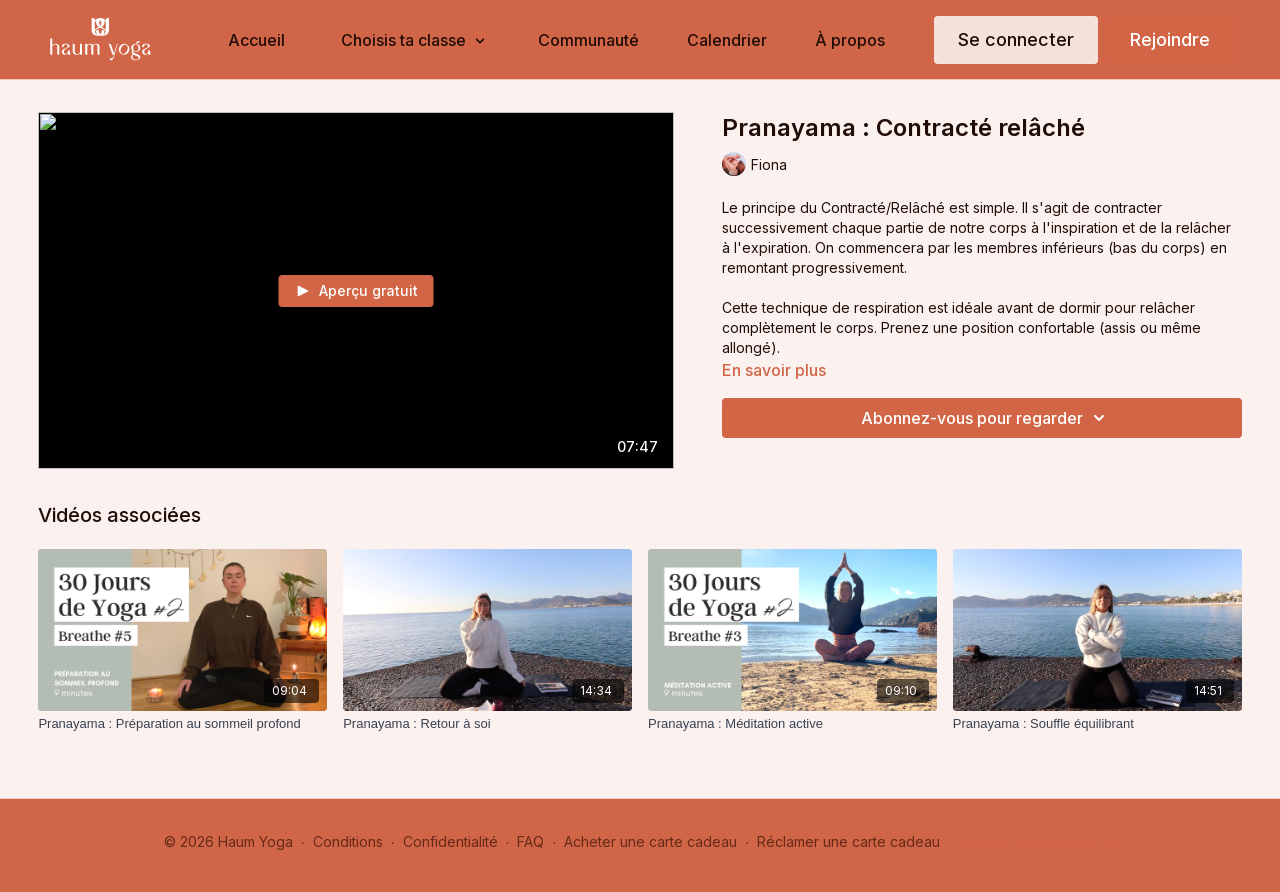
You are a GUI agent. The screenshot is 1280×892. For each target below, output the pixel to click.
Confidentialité (450, 841)
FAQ (530, 841)
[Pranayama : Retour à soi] (487, 724)
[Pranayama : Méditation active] (792, 724)
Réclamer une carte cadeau (848, 841)
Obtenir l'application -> (1036, 841)
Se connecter (1016, 39)
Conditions (348, 841)
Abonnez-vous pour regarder (986, 418)
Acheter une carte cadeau (650, 841)
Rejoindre (1170, 39)
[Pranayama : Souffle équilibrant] (1097, 724)
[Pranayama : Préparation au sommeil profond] (182, 724)
